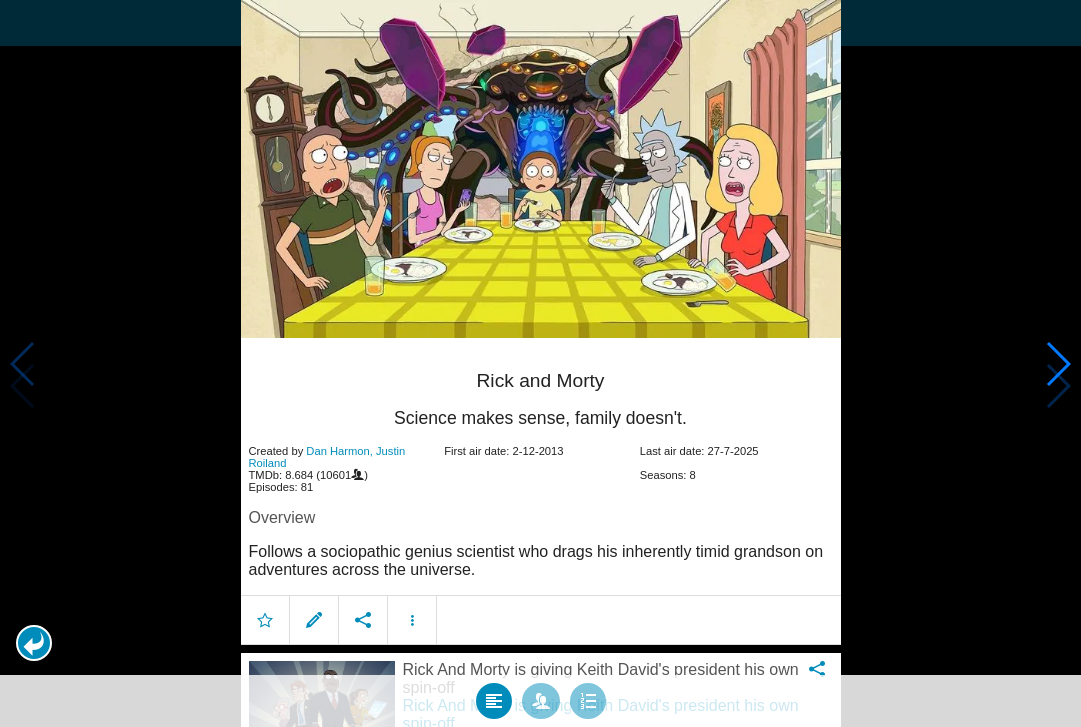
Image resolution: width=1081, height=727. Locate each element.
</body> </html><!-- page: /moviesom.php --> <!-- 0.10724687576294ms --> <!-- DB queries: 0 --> (540, 363)
